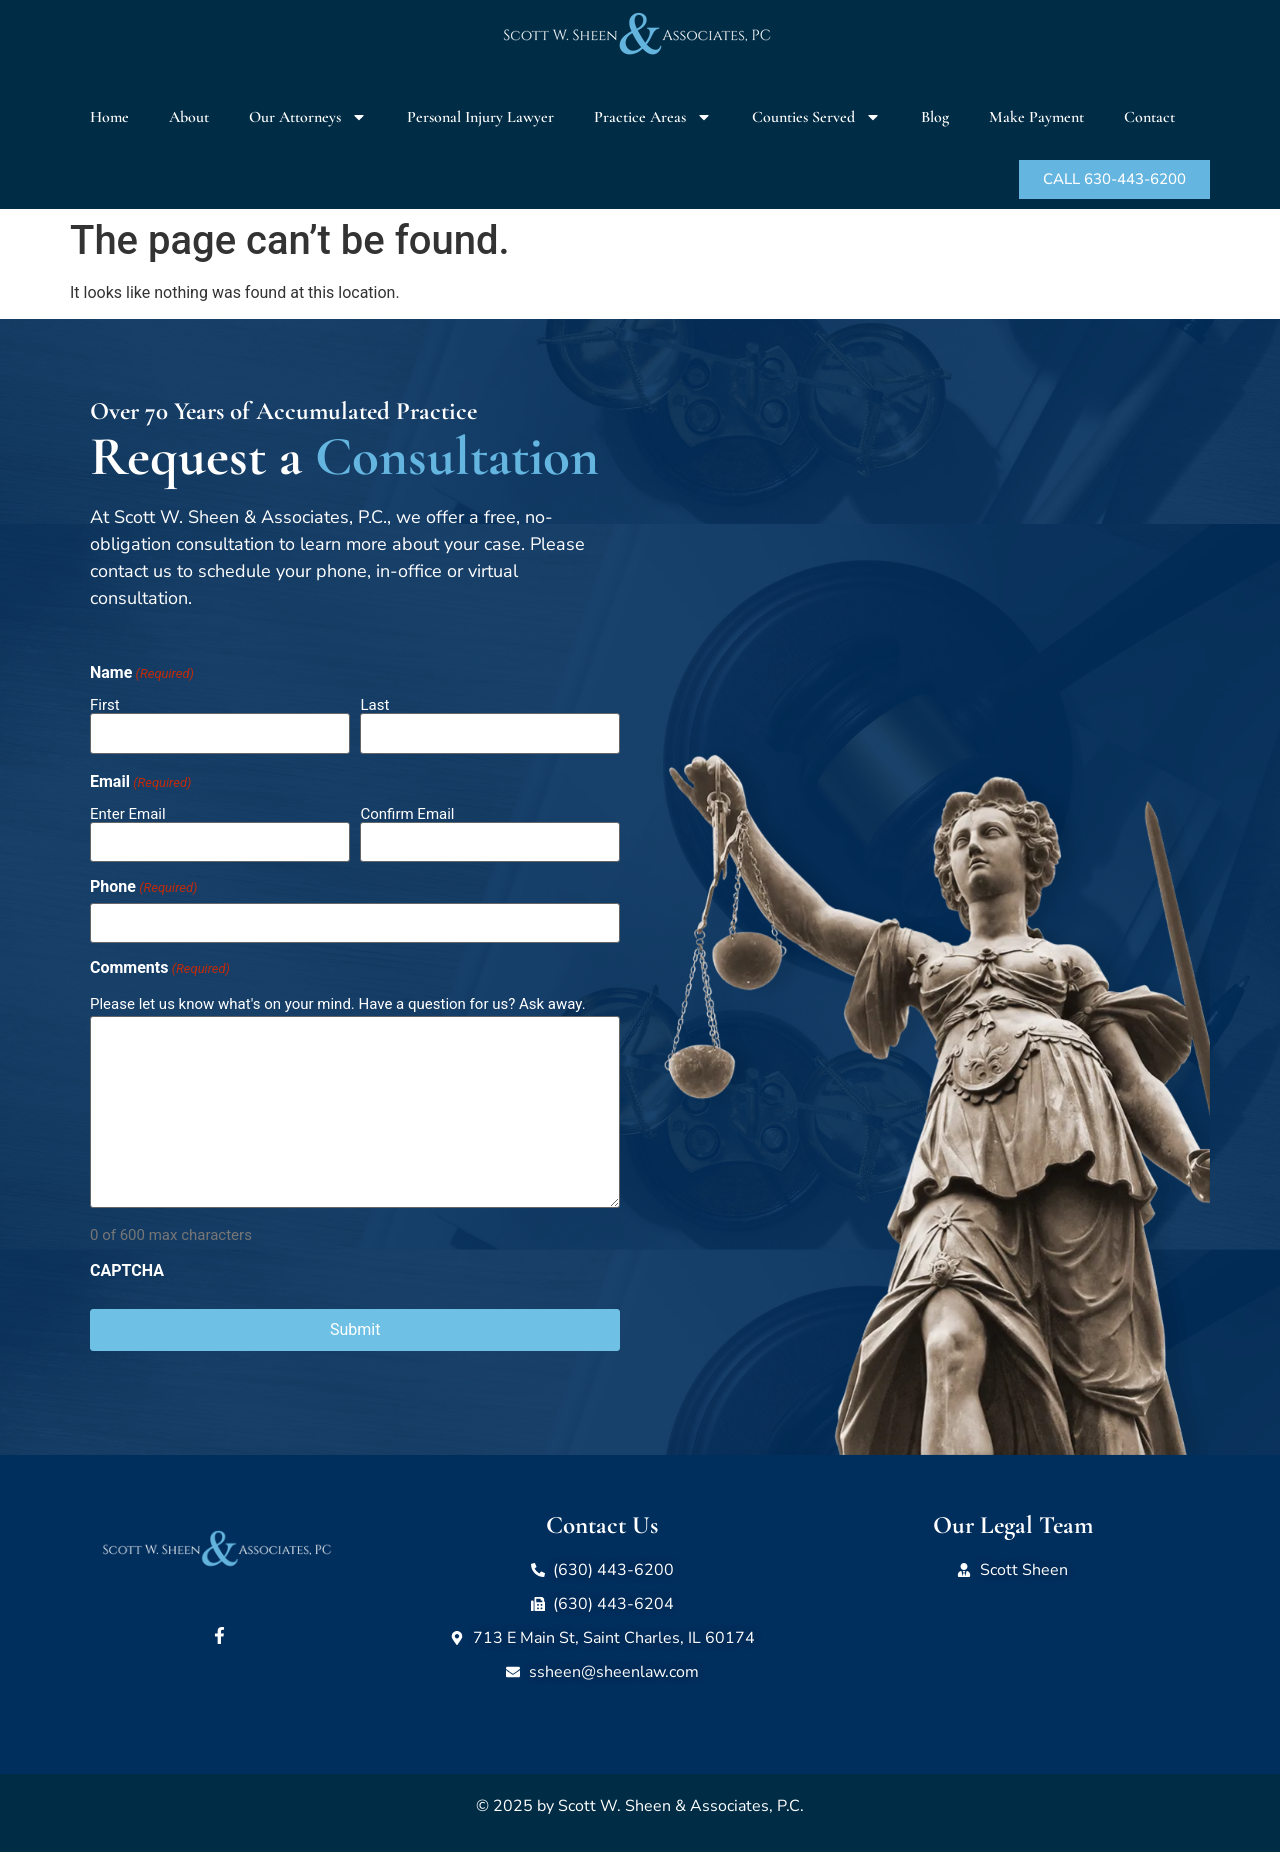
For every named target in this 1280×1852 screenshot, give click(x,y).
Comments (160, 968)
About (189, 117)
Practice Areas (653, 117)
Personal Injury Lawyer (480, 117)
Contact (1149, 117)
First (105, 704)
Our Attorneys (308, 117)
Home (109, 117)
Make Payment (1036, 117)
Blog (935, 117)
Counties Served (816, 117)
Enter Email (128, 813)
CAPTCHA (127, 1271)
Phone (143, 887)
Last (374, 704)
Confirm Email (407, 813)
